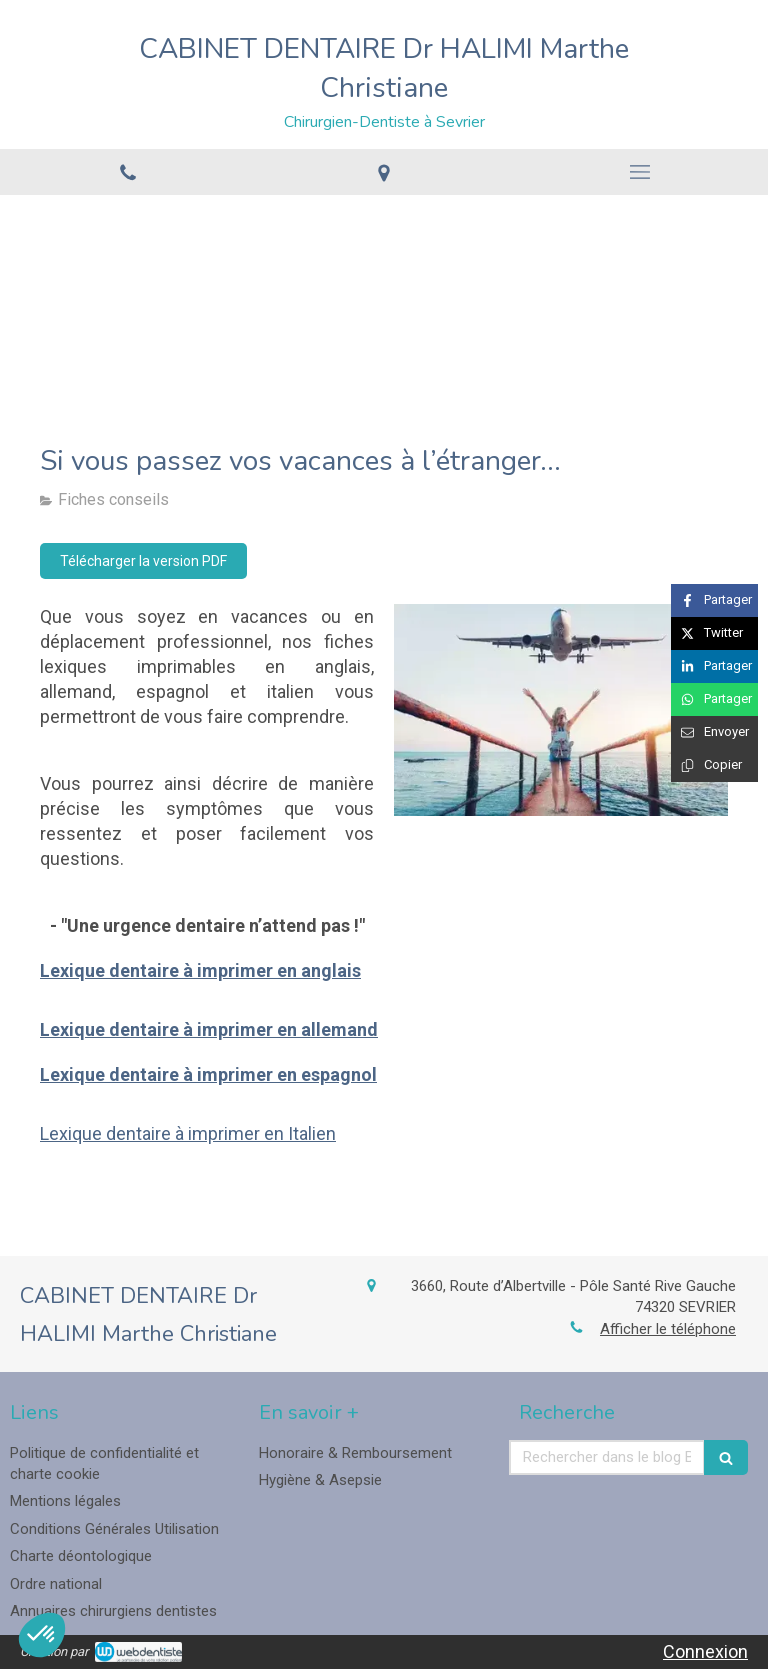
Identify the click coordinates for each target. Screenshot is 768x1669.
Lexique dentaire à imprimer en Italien (188, 1133)
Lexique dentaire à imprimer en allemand (209, 1029)
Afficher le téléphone (668, 1329)
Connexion (705, 1651)
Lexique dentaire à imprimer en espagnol (208, 1074)
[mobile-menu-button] (640, 172)
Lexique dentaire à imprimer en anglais (200, 970)
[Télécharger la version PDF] (143, 561)
